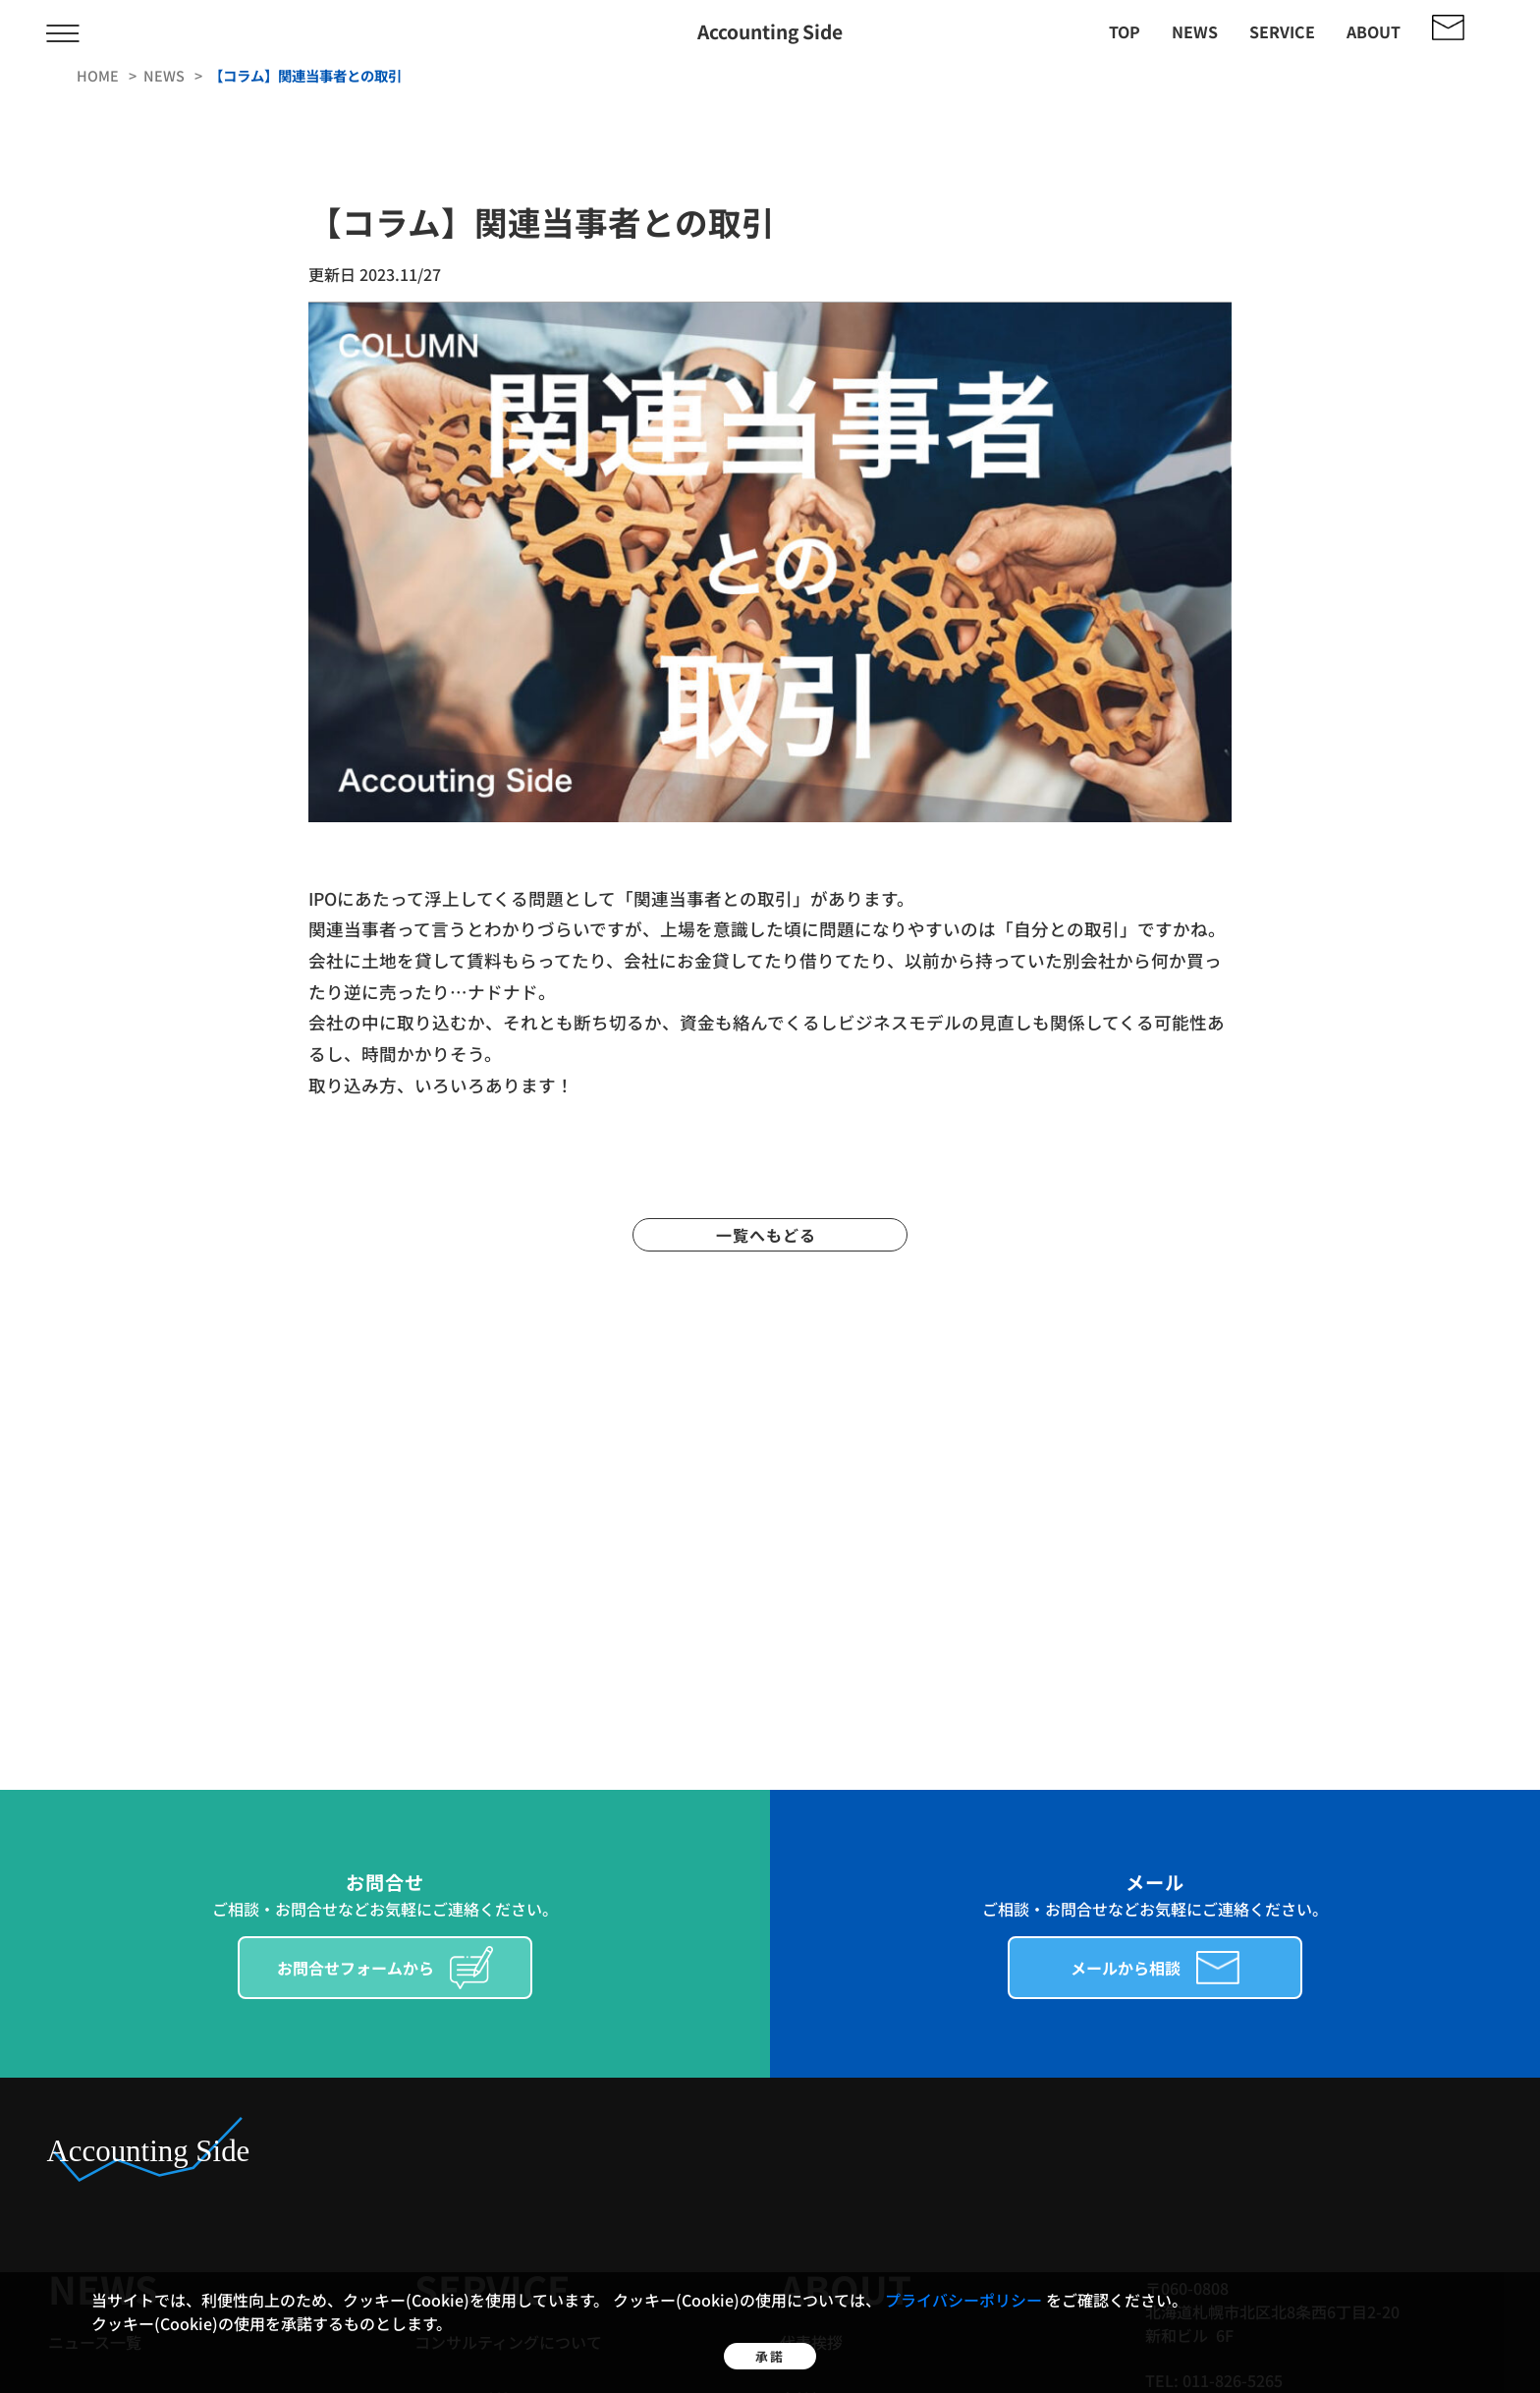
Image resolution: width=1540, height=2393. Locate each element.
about (1374, 31)
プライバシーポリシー (965, 2271)
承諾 (770, 2342)
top (1124, 31)
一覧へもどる (770, 1235)
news (1195, 31)
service (1282, 31)
